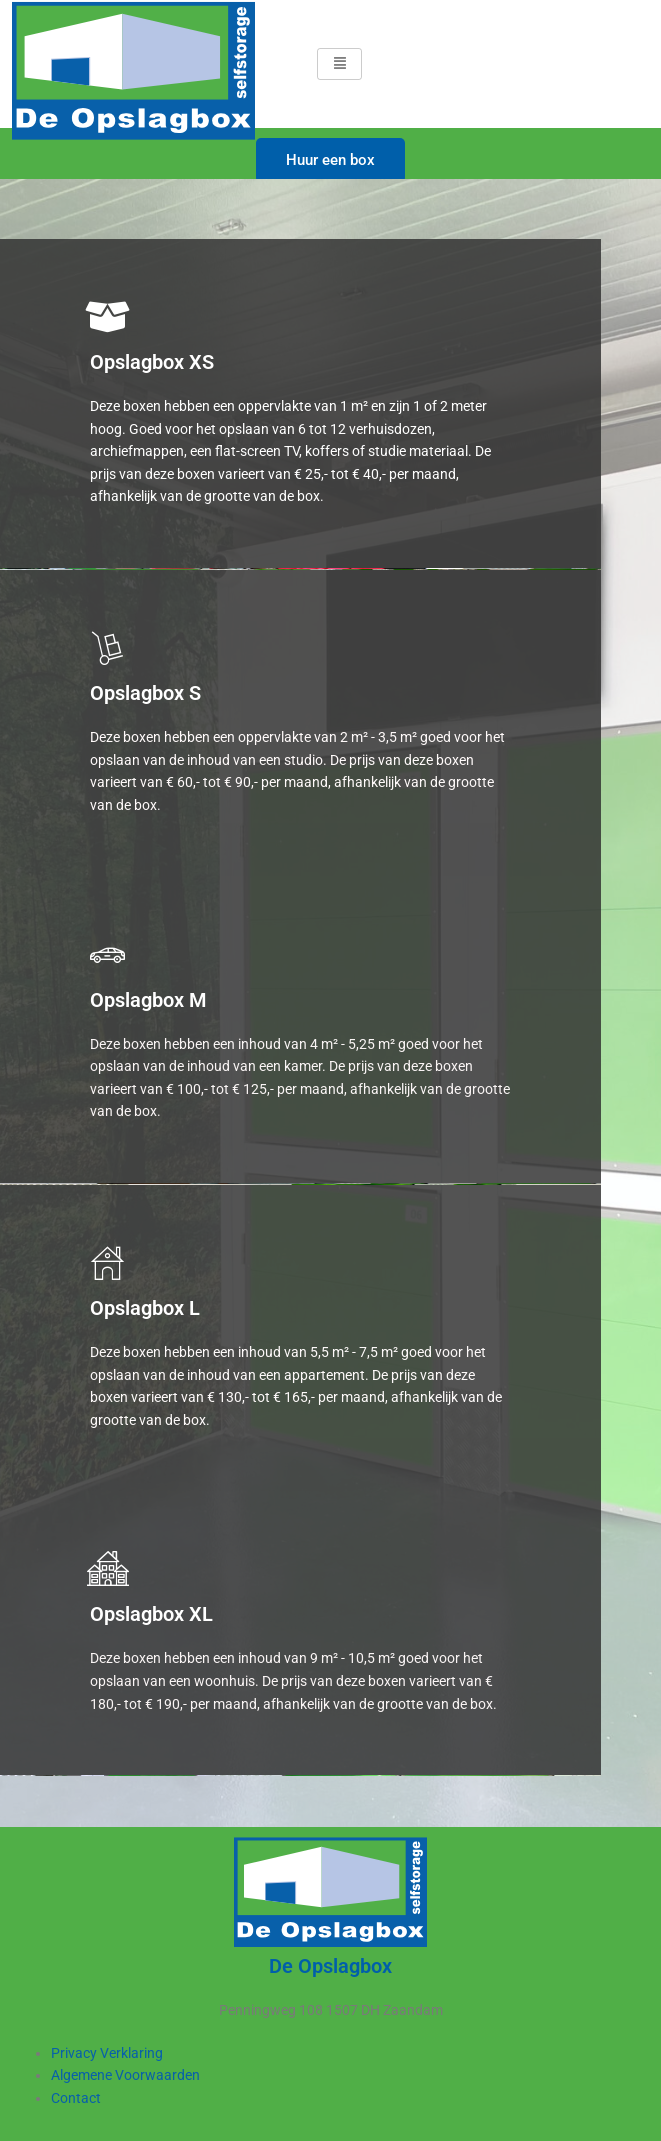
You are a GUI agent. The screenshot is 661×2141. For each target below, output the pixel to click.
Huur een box (330, 160)
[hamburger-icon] (339, 64)
